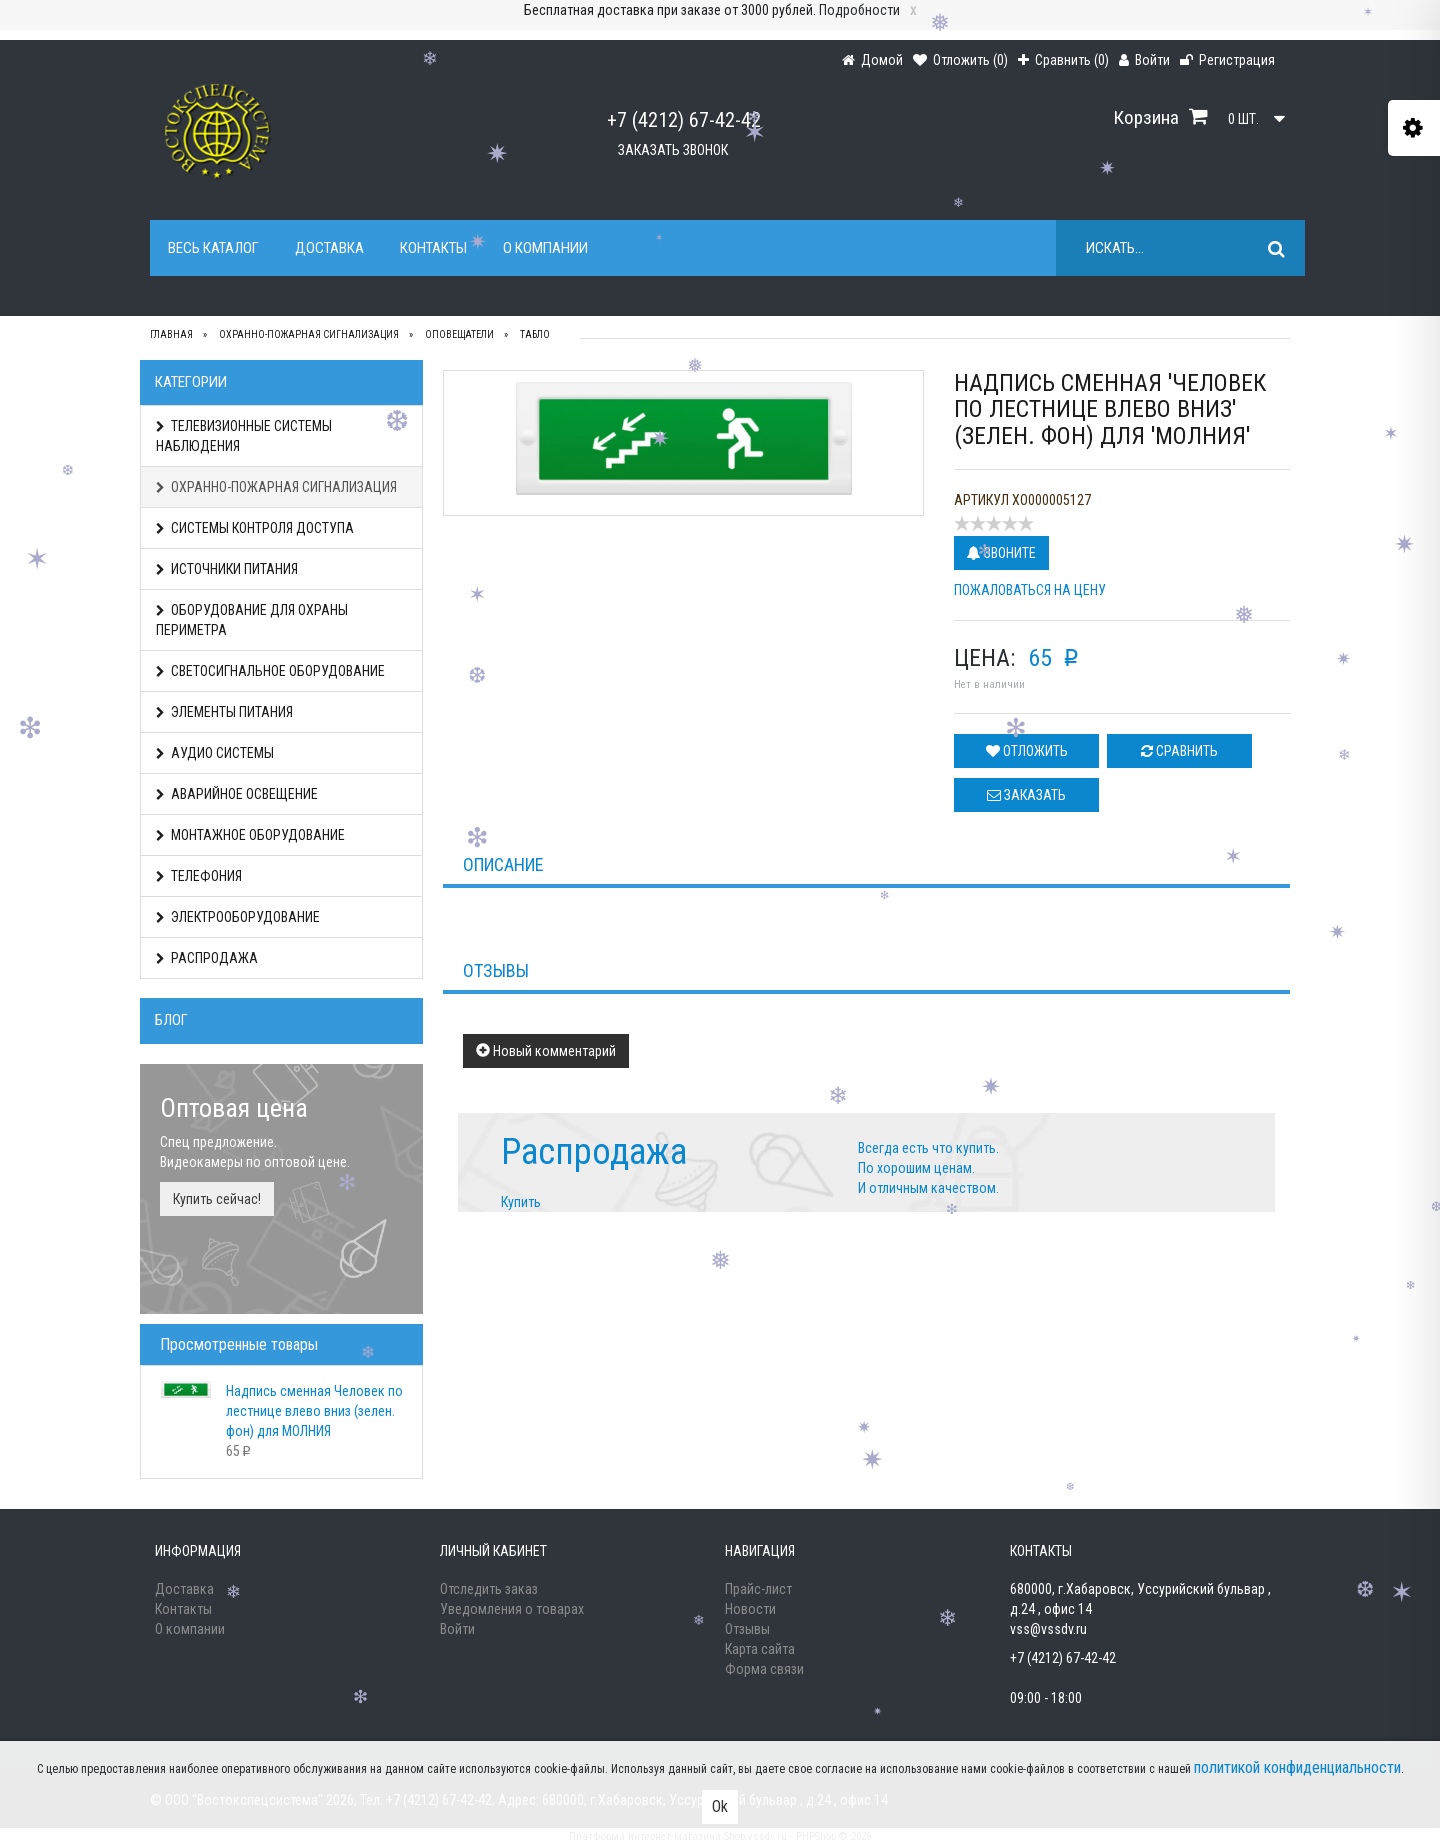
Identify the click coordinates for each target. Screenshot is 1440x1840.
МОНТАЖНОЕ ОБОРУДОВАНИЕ (250, 835)
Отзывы (747, 1629)
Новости (750, 1609)
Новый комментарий (546, 1051)
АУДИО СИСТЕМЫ (215, 753)
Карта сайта (760, 1649)
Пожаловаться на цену (1030, 590)
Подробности (859, 10)
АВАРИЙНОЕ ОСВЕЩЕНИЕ (237, 794)
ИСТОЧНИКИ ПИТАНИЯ (227, 569)
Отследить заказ (489, 1589)
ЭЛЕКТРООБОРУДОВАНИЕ (238, 917)
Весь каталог (213, 248)
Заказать (1026, 795)
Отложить (1027, 751)
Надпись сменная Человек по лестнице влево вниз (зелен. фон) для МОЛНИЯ (314, 1411)
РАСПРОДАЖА (207, 958)
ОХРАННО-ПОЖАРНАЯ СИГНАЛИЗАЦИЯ (276, 487)
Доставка (329, 248)
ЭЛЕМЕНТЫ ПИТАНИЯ (224, 712)
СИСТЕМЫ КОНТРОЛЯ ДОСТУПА (255, 528)
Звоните (1001, 553)
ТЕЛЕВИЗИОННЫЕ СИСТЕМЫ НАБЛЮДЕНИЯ (244, 436)
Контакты (433, 248)
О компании (545, 248)
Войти (457, 1629)
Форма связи (764, 1669)
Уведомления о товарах (512, 1609)
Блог (171, 1020)
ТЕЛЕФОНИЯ (199, 876)
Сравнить (1179, 751)
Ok (720, 1806)
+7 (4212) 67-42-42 (684, 120)
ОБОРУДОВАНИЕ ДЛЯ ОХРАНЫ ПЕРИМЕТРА (252, 620)
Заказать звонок (673, 150)
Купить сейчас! (217, 1199)
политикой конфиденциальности (1297, 1767)
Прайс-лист (758, 1589)
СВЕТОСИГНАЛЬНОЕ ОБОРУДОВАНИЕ (270, 671)
